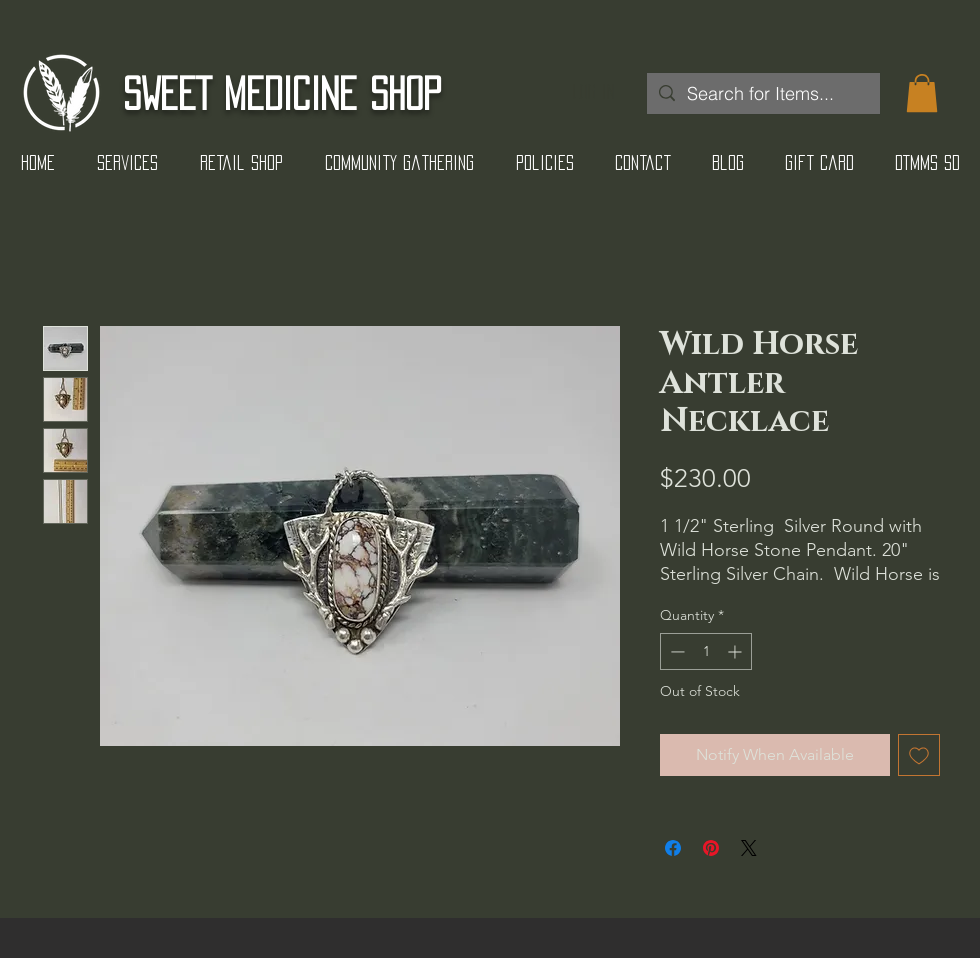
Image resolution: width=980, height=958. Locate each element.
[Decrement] (675, 651)
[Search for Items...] (762, 93)
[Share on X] (749, 848)
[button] (922, 93)
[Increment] (736, 651)
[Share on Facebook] (673, 848)
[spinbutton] (706, 651)
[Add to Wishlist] (919, 755)
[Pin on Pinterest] (711, 848)
